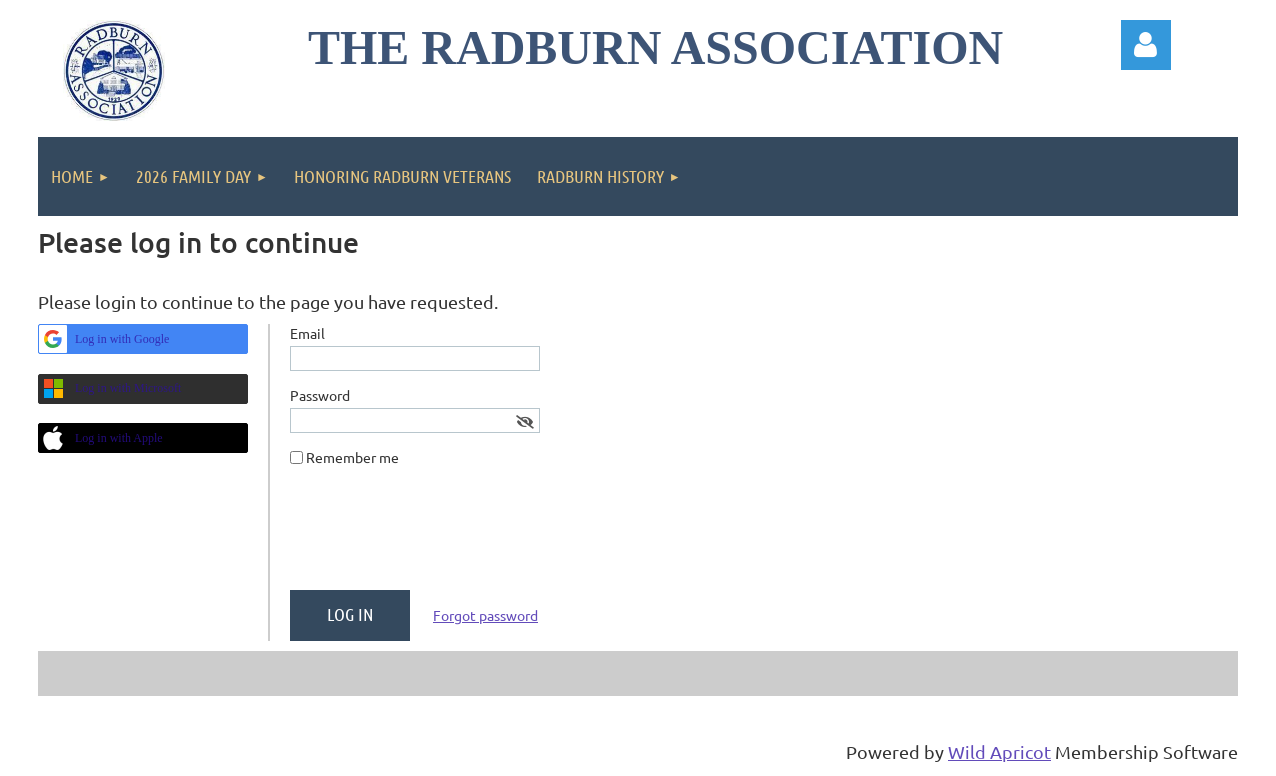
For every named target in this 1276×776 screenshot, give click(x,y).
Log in (1146, 45)
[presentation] (442, 536)
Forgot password (485, 615)
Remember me (352, 457)
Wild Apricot (999, 751)
